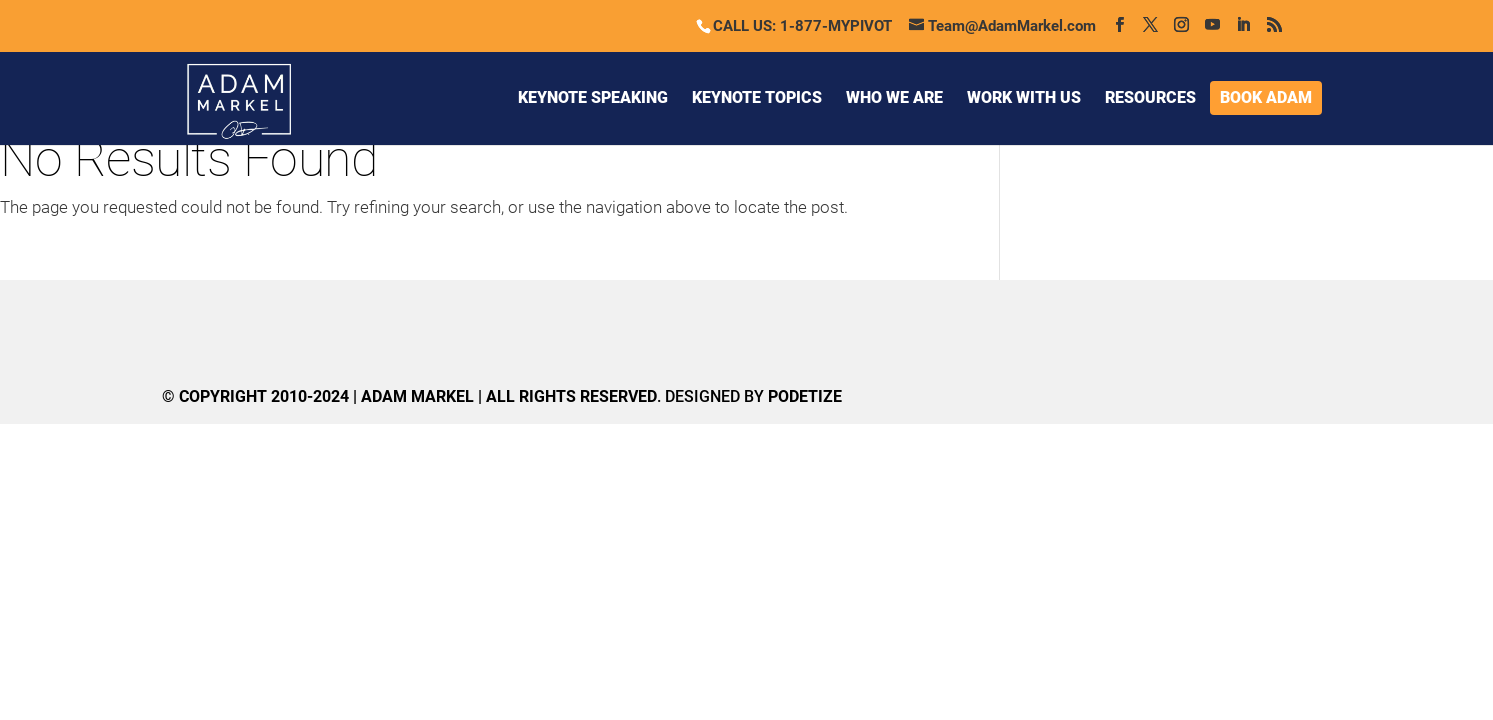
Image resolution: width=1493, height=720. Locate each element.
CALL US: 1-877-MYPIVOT (802, 26)
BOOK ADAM (1266, 97)
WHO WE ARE (894, 97)
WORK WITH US (1024, 97)
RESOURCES (1150, 97)
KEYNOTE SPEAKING (593, 97)
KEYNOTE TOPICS (757, 97)
